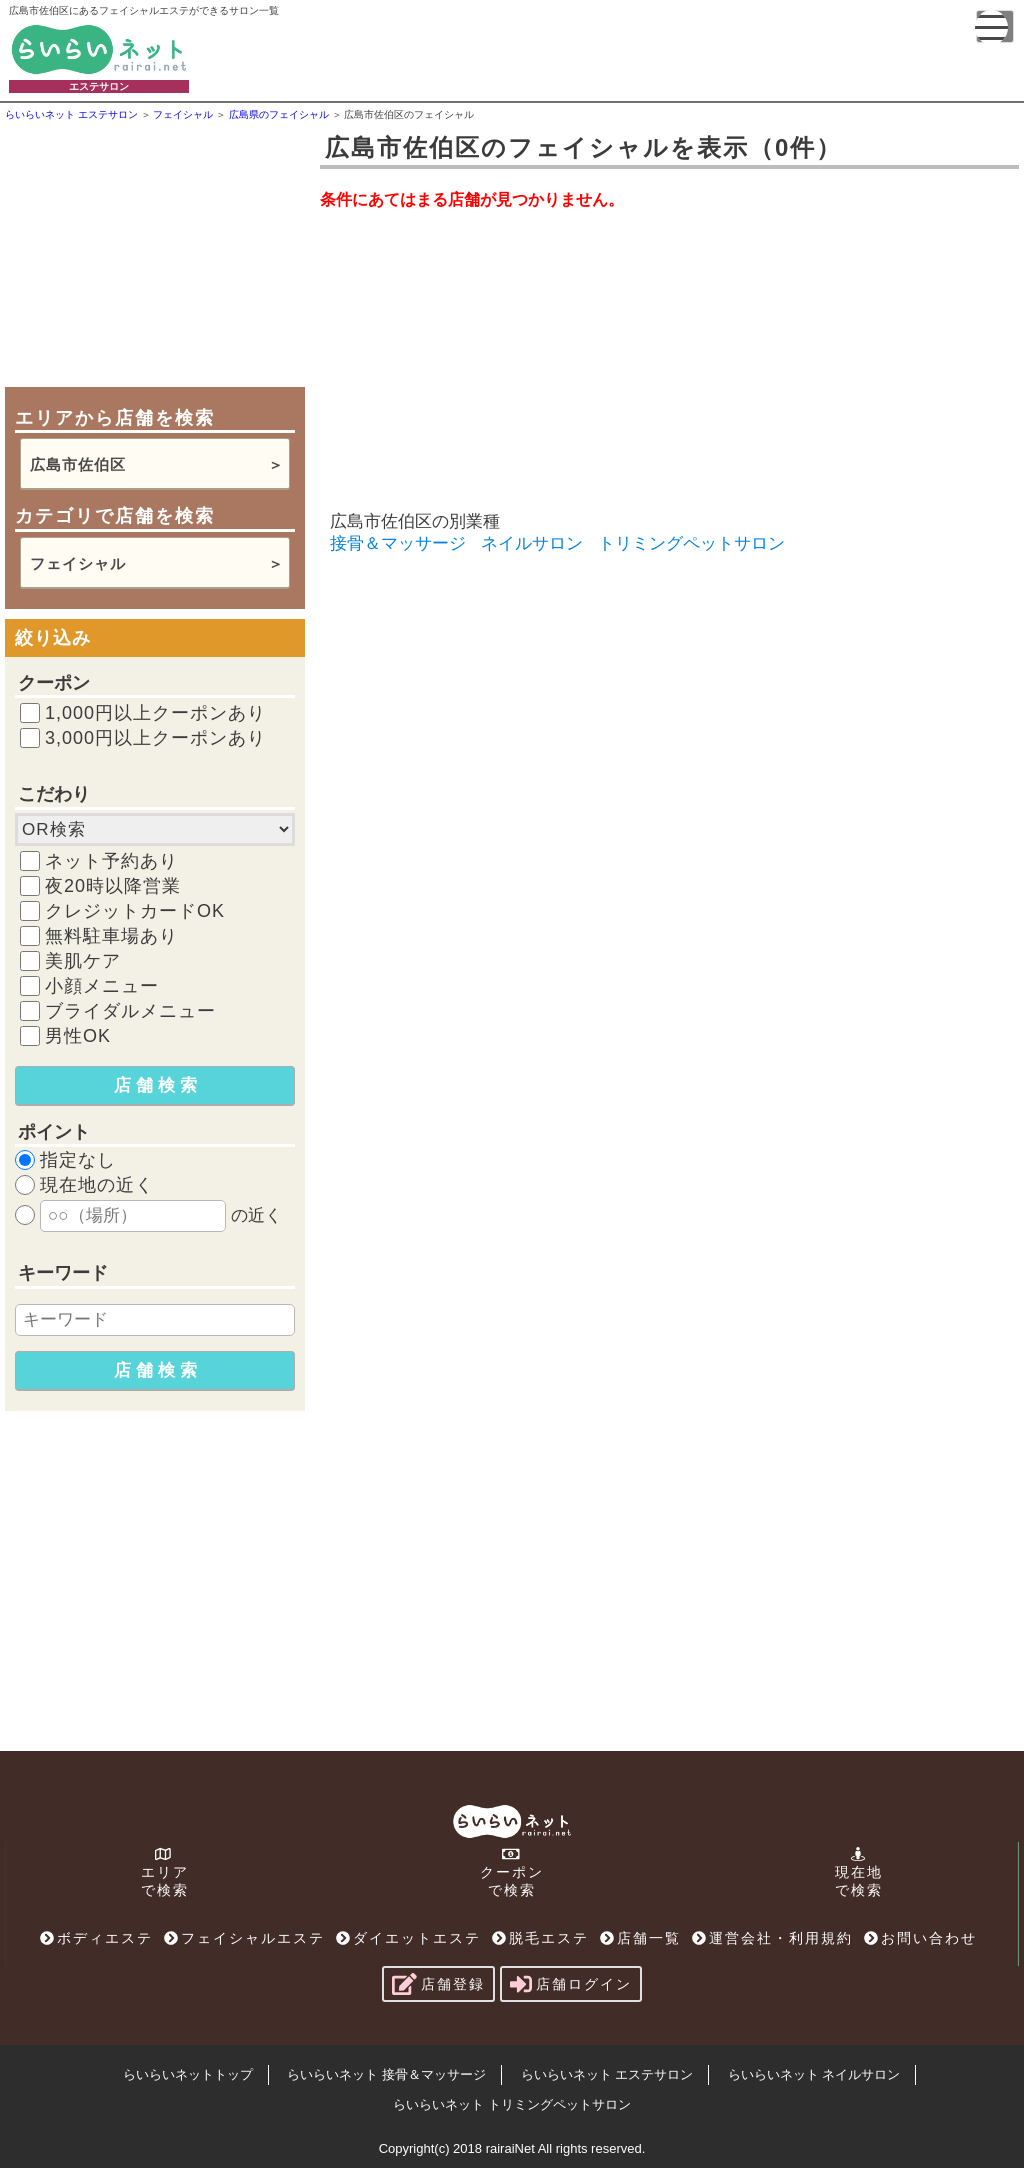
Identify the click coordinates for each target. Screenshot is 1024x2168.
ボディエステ (96, 1938)
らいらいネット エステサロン (607, 2074)
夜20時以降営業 (113, 886)
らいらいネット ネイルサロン (814, 2074)
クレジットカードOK (135, 911)
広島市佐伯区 (78, 464)
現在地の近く (97, 1185)
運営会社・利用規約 (772, 1938)
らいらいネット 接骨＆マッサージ (386, 2074)
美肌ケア (83, 961)
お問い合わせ (920, 1938)
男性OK (78, 1036)
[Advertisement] (155, 252)
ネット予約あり (111, 861)
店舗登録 (438, 1984)
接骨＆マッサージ (398, 543)
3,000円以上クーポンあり (155, 738)
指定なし (78, 1160)
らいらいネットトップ (188, 2074)
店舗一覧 (640, 1938)
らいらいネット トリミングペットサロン (512, 2104)
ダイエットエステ (408, 1938)
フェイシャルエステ (244, 1938)
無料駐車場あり (111, 936)
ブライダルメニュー (130, 1011)
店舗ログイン (571, 1984)
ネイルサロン (532, 543)
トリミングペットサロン (691, 543)
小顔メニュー (102, 986)
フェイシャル (78, 563)
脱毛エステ (540, 1938)
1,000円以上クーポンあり (155, 713)
